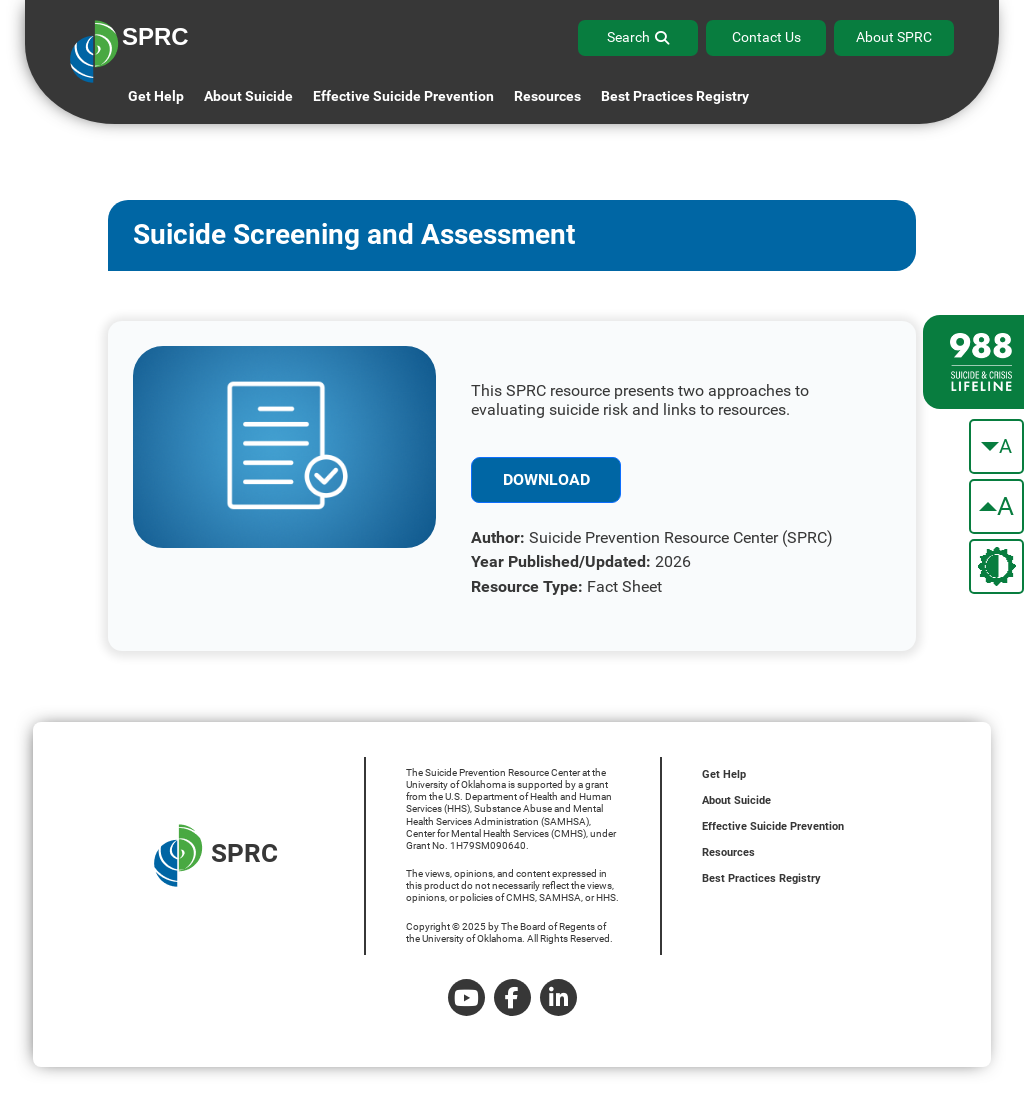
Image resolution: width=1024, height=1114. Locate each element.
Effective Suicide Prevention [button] (403, 96)
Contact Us (766, 37)
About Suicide (248, 96)
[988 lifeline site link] (973, 362)
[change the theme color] (996, 566)
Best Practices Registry (675, 96)
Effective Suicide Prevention (773, 826)
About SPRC (894, 37)
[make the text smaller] (996, 446)
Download (546, 479)
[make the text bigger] (996, 506)
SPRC (216, 855)
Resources (728, 852)
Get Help (156, 96)
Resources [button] (547, 96)
